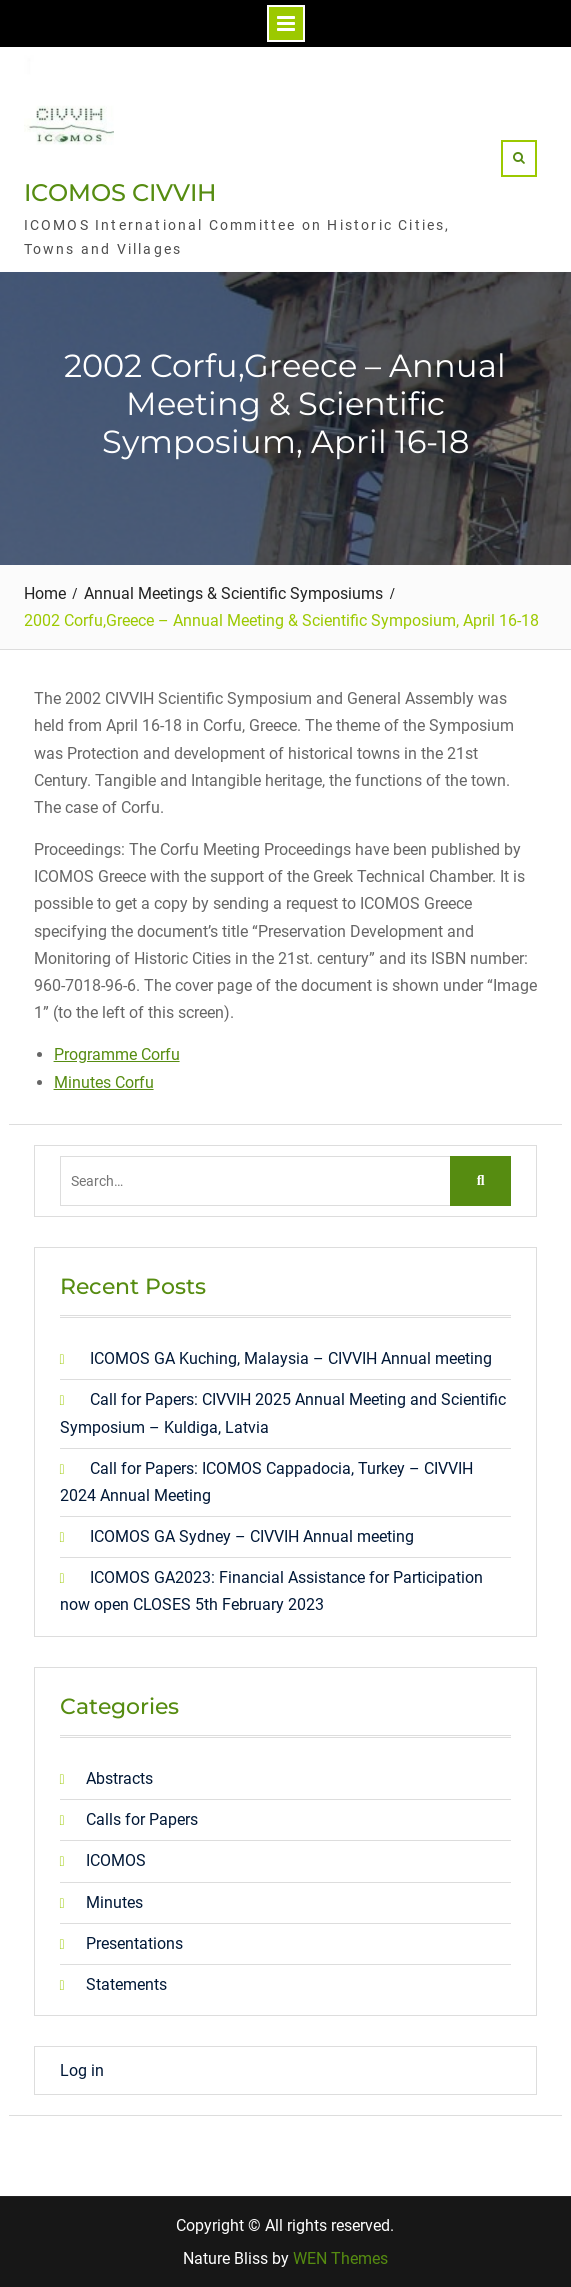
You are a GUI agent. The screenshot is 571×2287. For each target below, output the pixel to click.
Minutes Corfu (104, 1082)
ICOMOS (116, 1860)
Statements (126, 1984)
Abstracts (119, 1778)
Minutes (114, 1902)
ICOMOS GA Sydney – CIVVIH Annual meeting (252, 1536)
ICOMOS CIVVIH (120, 192)
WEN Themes (340, 2258)
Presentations (134, 1943)
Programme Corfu (117, 1054)
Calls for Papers (142, 1819)
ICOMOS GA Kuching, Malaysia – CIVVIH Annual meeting (291, 1358)
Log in (82, 2070)
